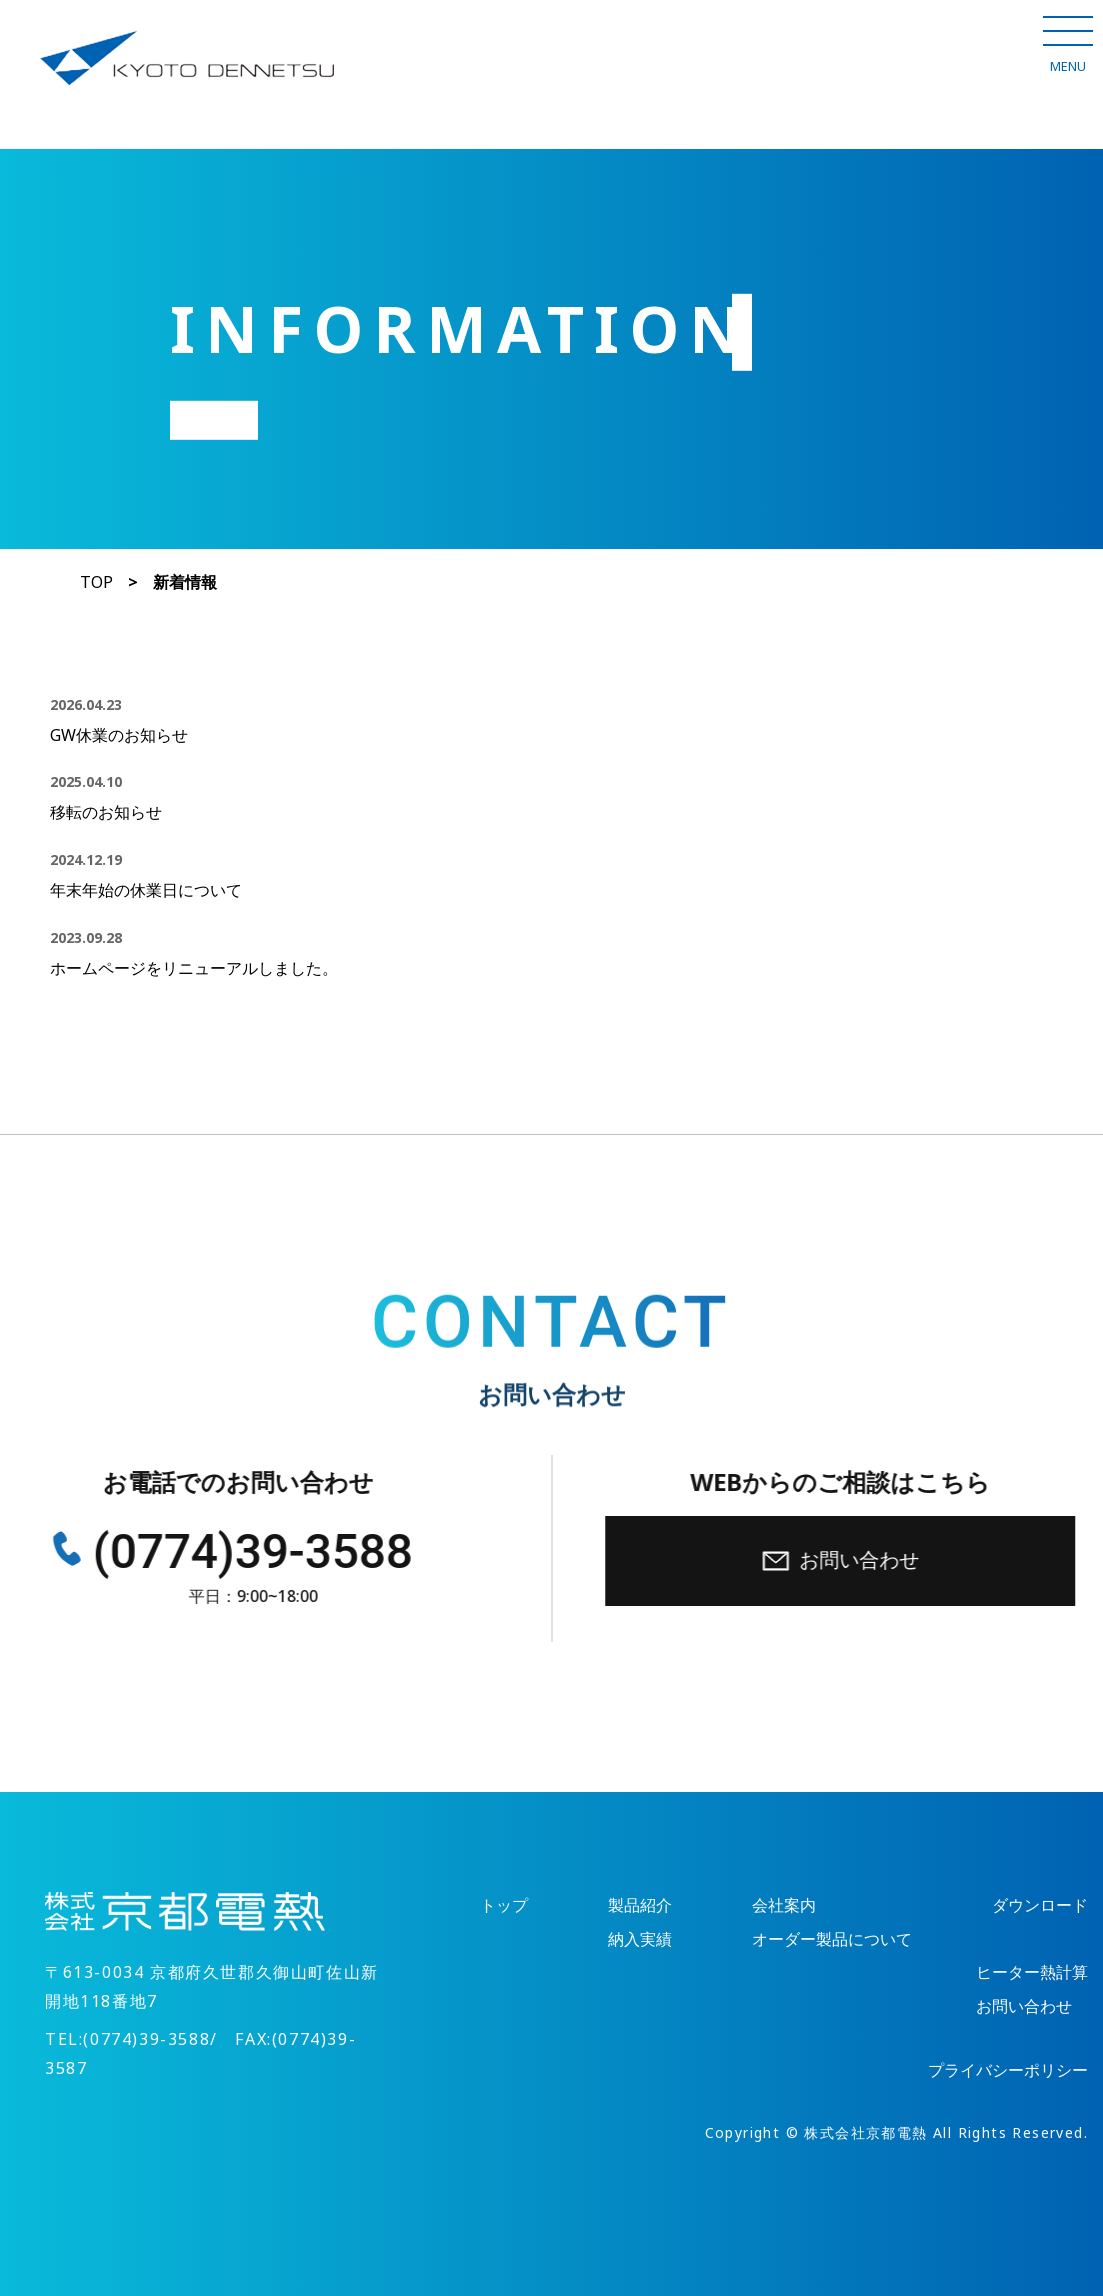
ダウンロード (1040, 1905)
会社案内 (784, 1905)
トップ (504, 1905)
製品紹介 (640, 1905)
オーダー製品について (832, 1939)
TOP (96, 582)
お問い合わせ (845, 1560)
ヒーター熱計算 (1032, 1972)
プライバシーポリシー (1008, 2070)
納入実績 (640, 1939)
